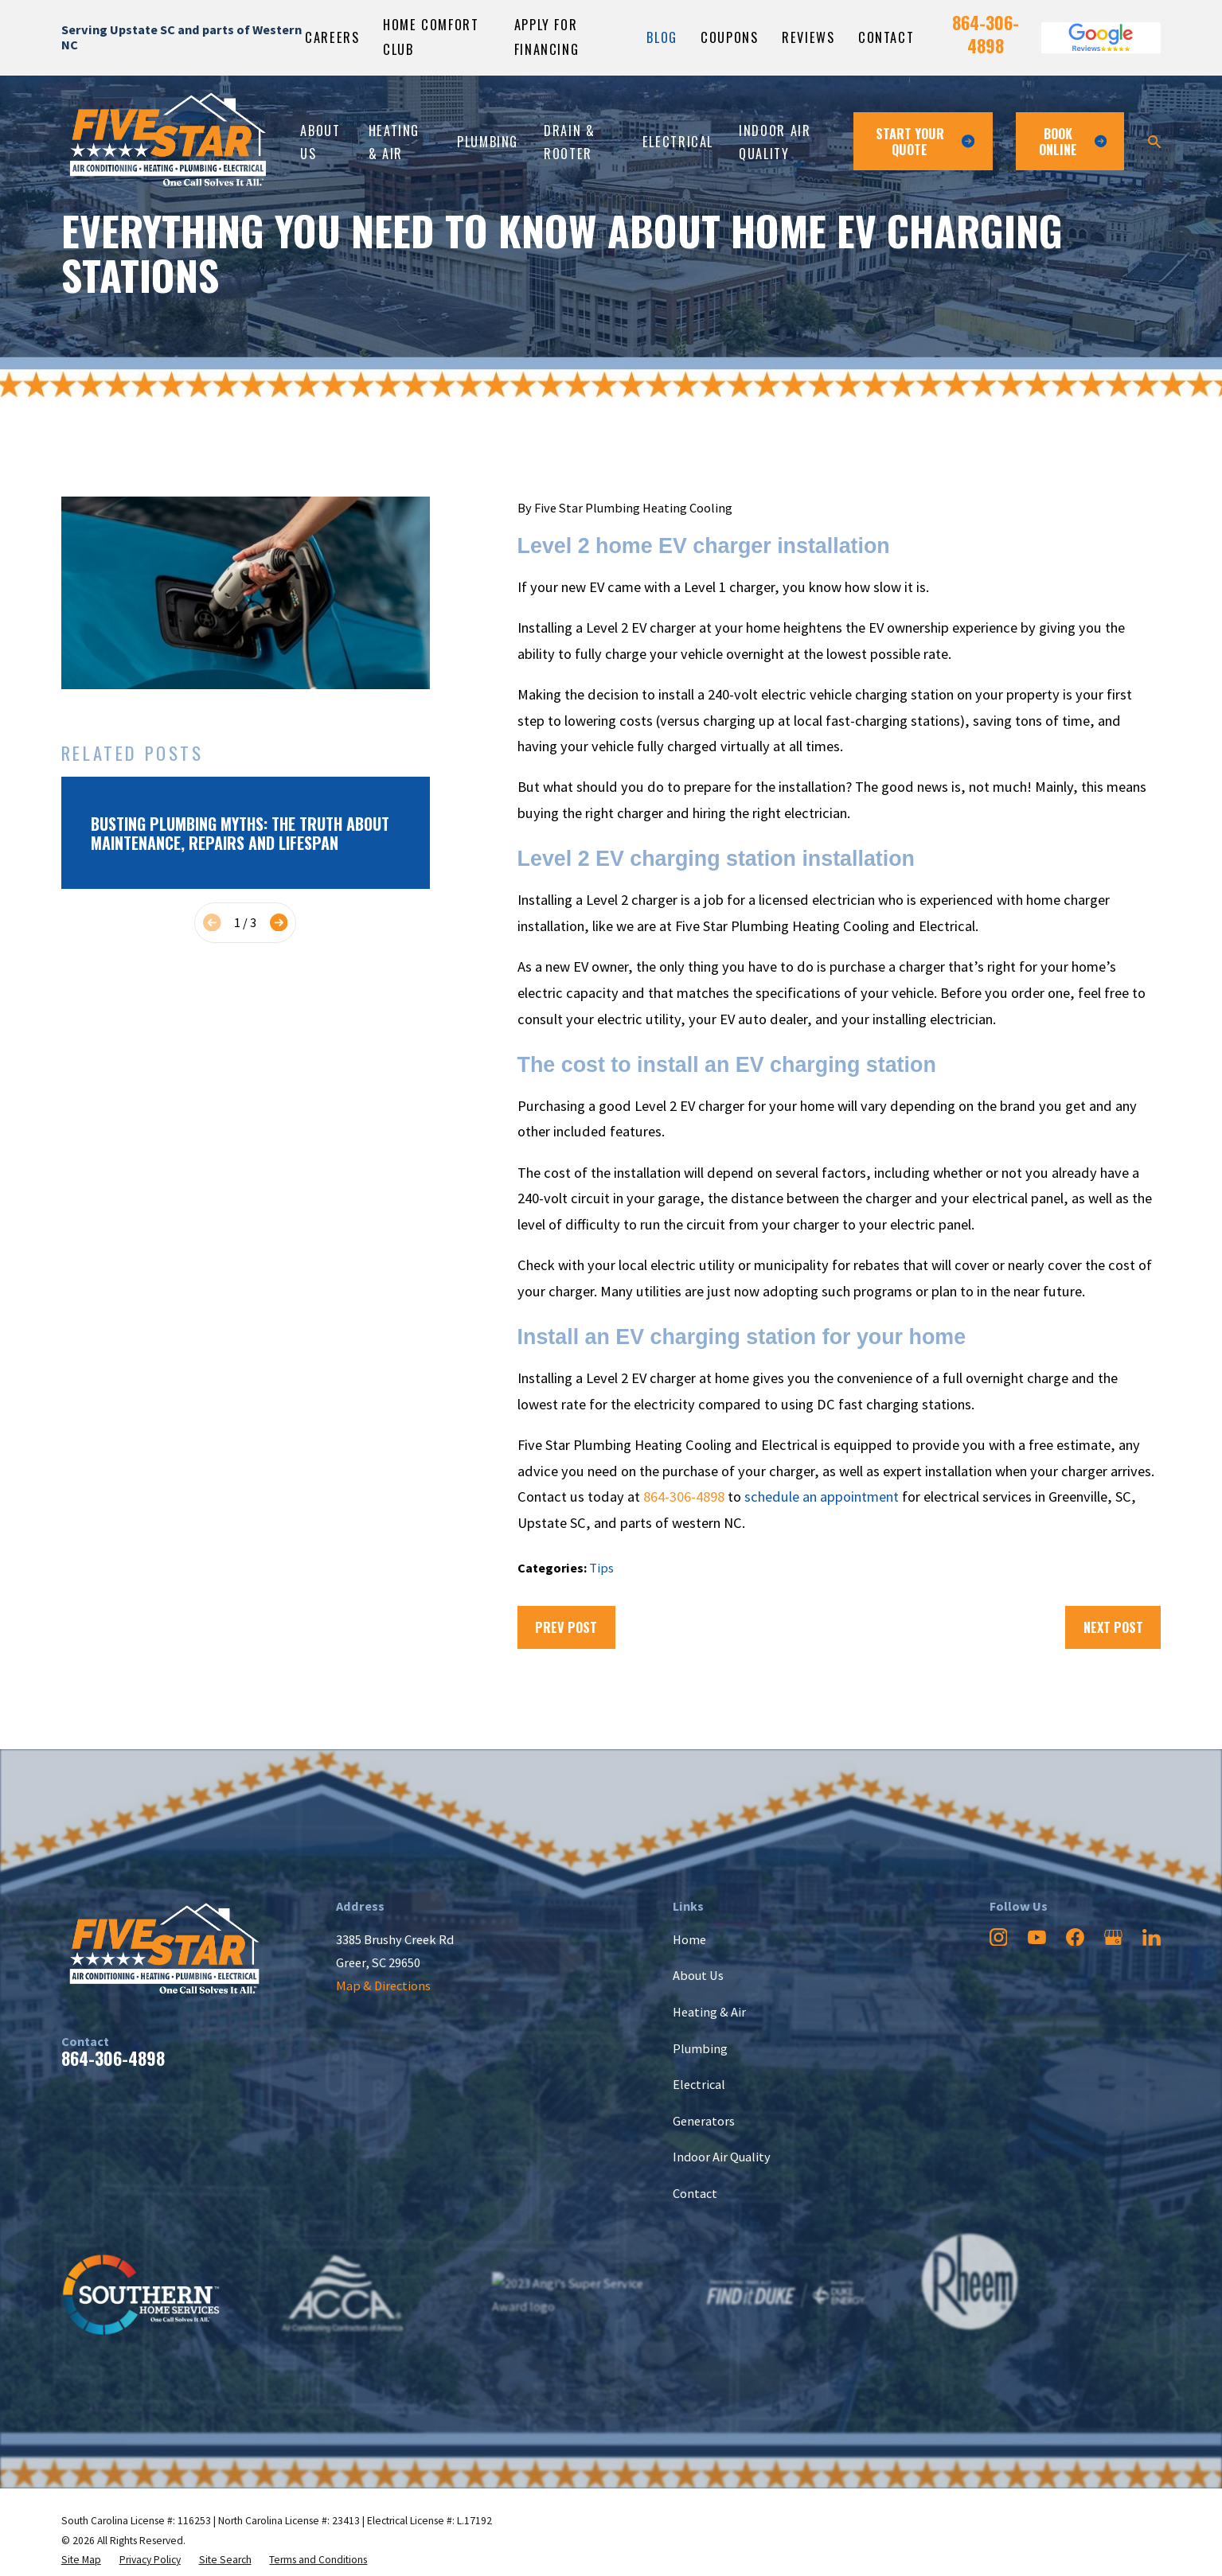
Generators (704, 2121)
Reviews (808, 37)
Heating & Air (709, 2012)
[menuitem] (81, 2560)
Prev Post (566, 1627)
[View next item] (279, 923)
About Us (698, 1975)
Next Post (1113, 1627)
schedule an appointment (821, 1496)
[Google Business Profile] (1113, 1937)
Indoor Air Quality (722, 2157)
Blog (661, 37)
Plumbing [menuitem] (487, 141)
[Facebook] (1075, 1937)
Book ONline (1073, 141)
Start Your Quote (925, 141)
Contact (886, 37)
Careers (332, 37)
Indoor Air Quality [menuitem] (774, 141)
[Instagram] (999, 1937)
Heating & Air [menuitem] (394, 141)
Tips (601, 1568)
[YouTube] (1037, 1937)
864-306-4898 (985, 34)
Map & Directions (383, 1985)
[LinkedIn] (1151, 1937)
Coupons (729, 37)
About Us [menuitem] (320, 141)
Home (689, 1939)
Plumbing (700, 2048)
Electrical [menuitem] (677, 141)
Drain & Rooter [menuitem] (569, 141)
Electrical (699, 2084)
